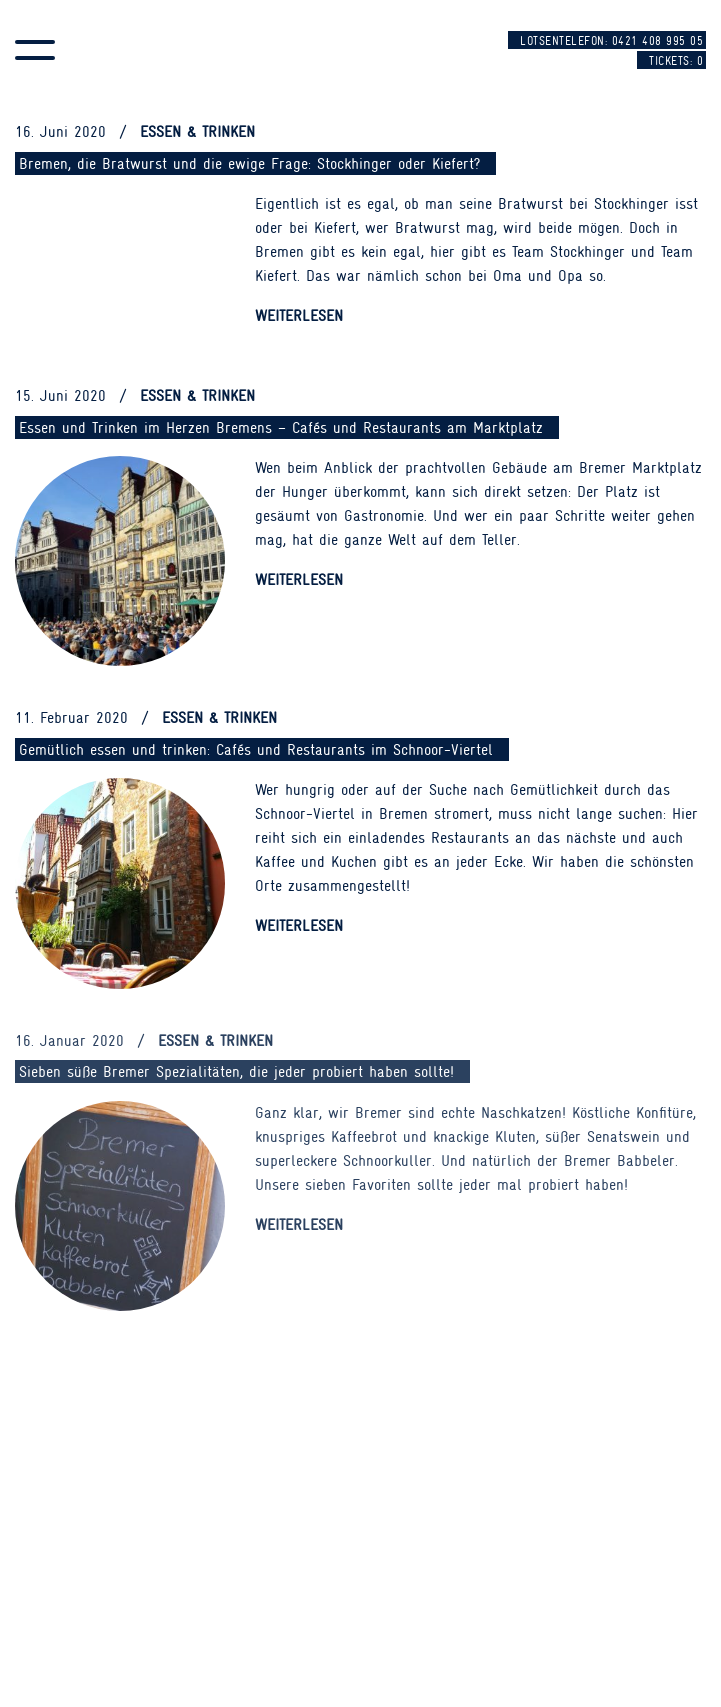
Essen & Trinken (197, 132)
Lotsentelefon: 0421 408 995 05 (611, 41)
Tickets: (676, 61)
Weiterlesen (299, 316)
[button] (35, 50)
